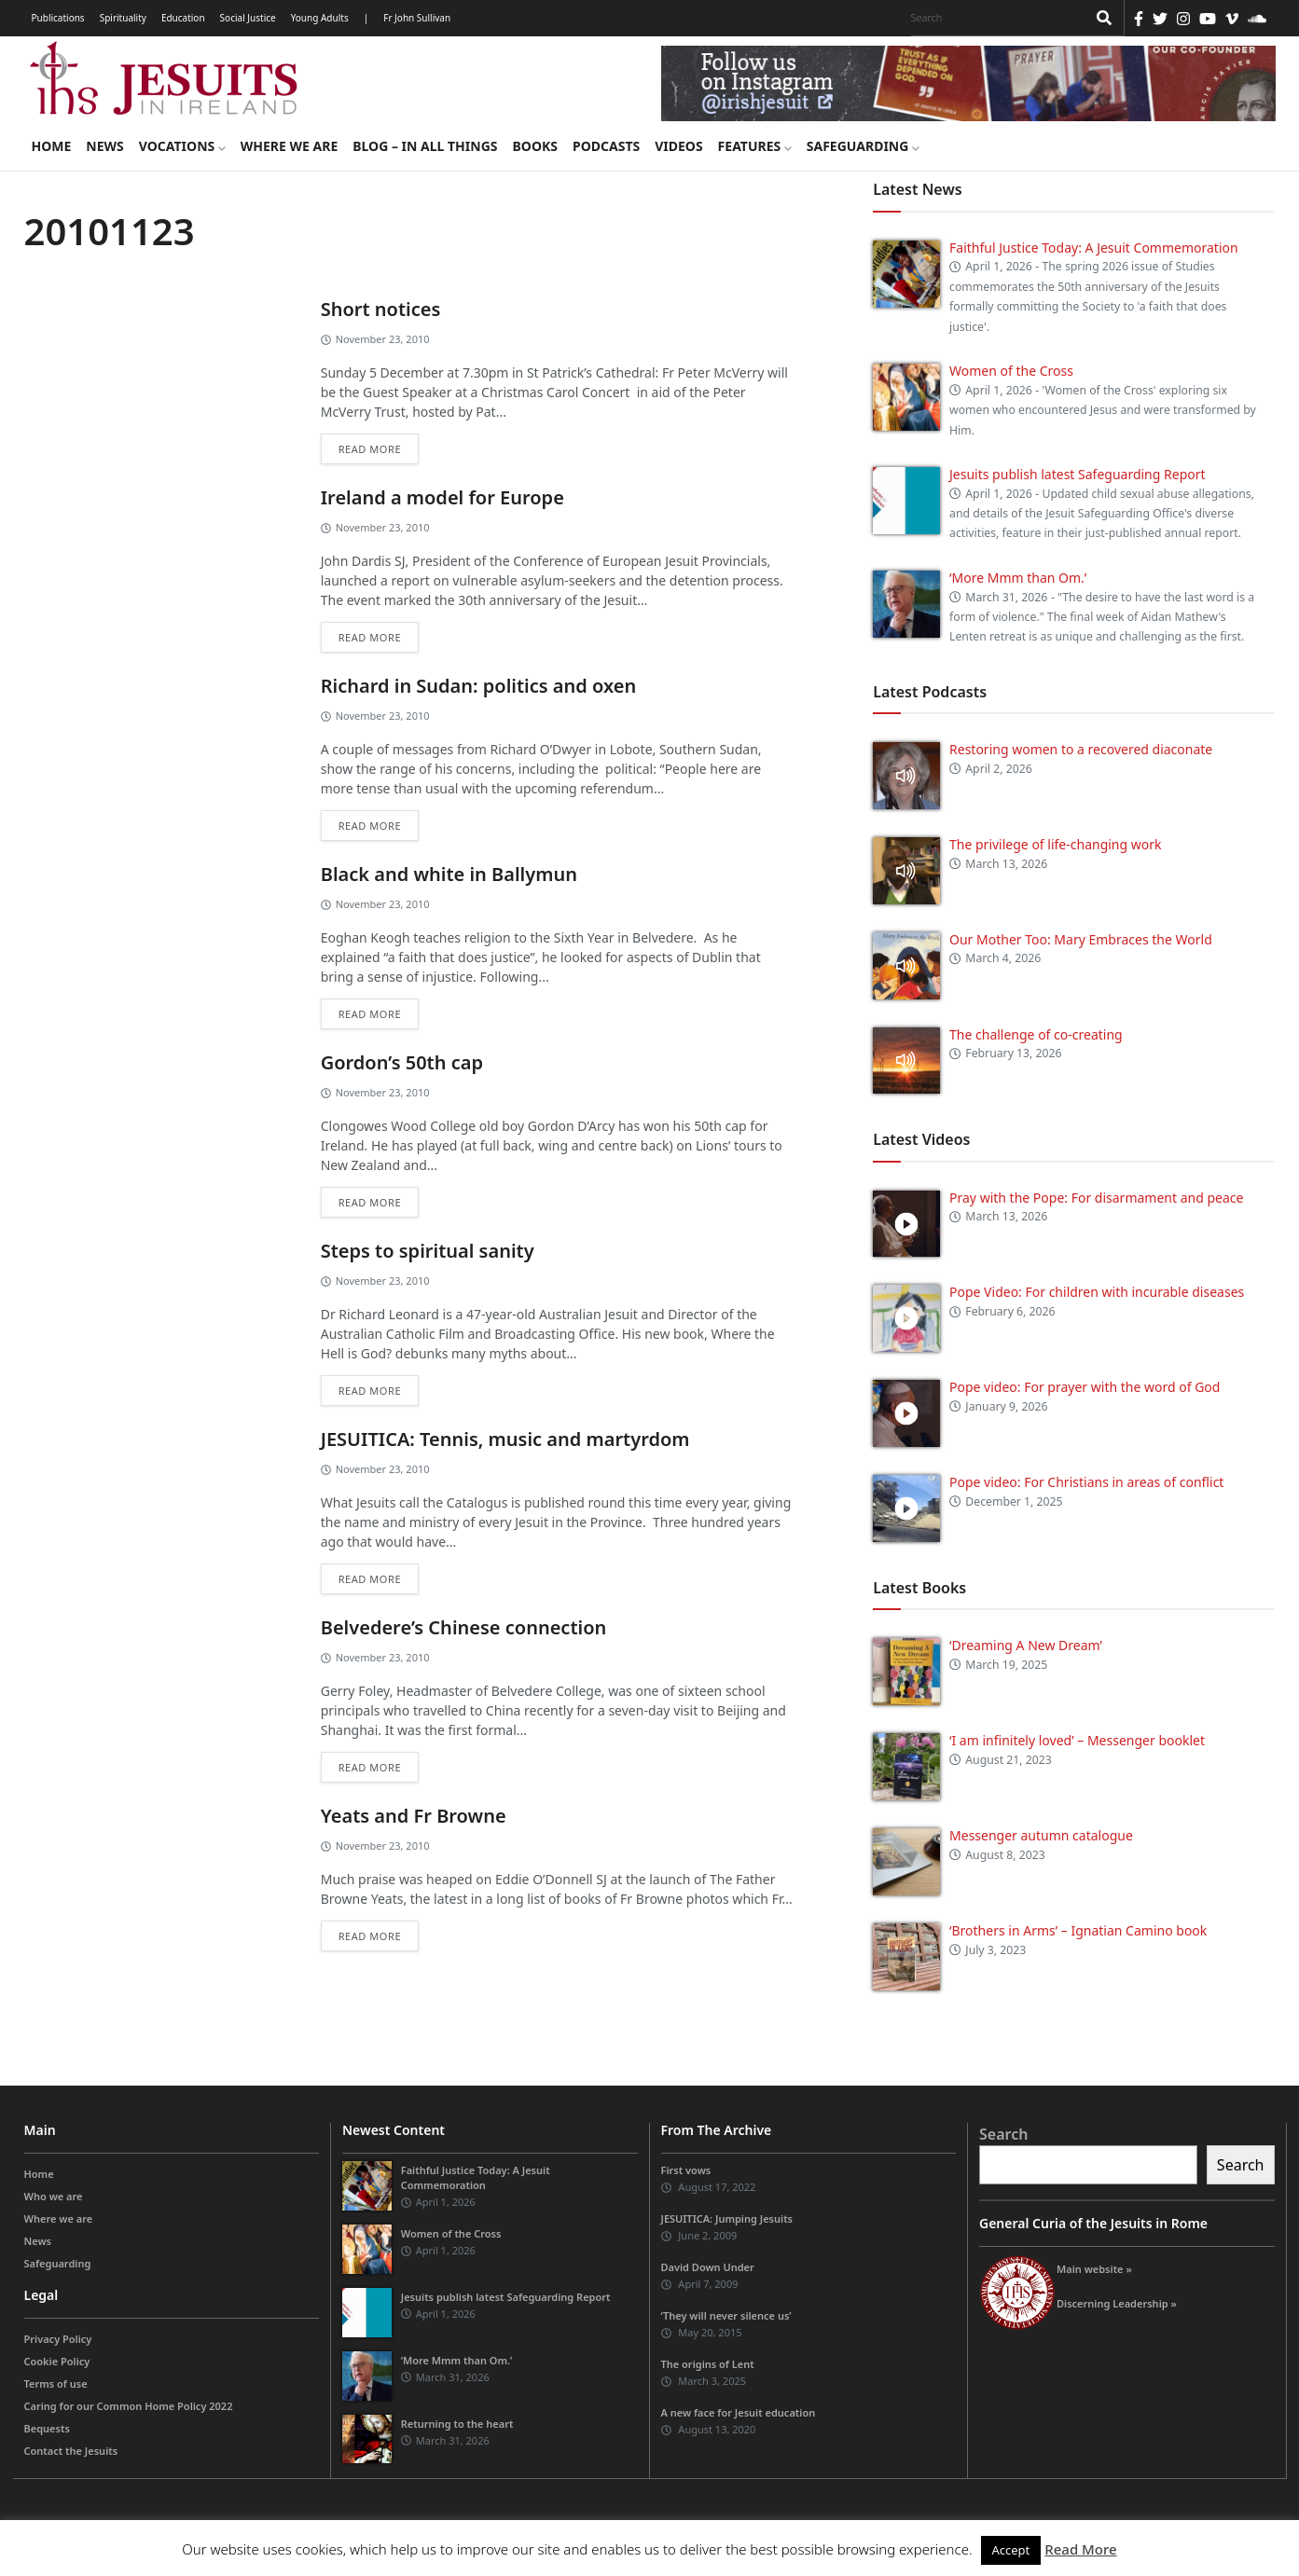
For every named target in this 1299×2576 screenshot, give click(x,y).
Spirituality (123, 17)
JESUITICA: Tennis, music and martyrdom (505, 1439)
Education (183, 17)
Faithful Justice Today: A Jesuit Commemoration (1093, 247)
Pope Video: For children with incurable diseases (1096, 1292)
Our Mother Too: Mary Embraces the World (1080, 939)
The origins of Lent (707, 2364)
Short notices (381, 309)
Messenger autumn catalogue (1041, 1835)
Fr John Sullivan (416, 17)
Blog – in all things (424, 146)
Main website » (1094, 2269)
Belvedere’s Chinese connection (464, 1627)
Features (755, 146)
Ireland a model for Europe (442, 497)
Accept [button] (1011, 2550)
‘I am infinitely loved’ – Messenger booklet (1077, 1740)
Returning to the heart (457, 2424)
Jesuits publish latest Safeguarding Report (1077, 474)
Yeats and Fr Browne (413, 1815)
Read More (1080, 2549)
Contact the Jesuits (71, 2451)
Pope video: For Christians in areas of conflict (1086, 1482)
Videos (678, 146)
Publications (58, 17)
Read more (370, 449)
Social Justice (248, 17)
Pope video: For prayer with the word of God (1084, 1387)
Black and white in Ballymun (449, 874)
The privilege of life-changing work (1055, 844)
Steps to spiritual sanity (427, 1250)
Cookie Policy (57, 2361)
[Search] (994, 17)
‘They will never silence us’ (726, 2315)
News (104, 146)
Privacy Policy (58, 2339)
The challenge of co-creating (1036, 1034)
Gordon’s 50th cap (402, 1062)
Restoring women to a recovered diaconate (1080, 749)
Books (535, 146)
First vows (686, 2170)
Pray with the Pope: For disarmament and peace (1096, 1197)
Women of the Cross (1011, 370)
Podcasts (606, 146)
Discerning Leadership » (1117, 2303)
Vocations (182, 146)
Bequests (47, 2428)
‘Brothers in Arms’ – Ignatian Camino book (1078, 1930)
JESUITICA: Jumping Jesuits (727, 2218)
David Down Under (707, 2267)
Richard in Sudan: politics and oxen (479, 685)
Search (1003, 2134)
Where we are (289, 146)
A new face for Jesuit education (738, 2412)
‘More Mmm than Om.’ (1017, 577)
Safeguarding (863, 146)
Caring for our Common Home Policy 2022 (128, 2406)
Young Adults (320, 17)
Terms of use (56, 2383)
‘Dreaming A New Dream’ (1025, 1645)
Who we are (53, 2196)
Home (52, 146)
